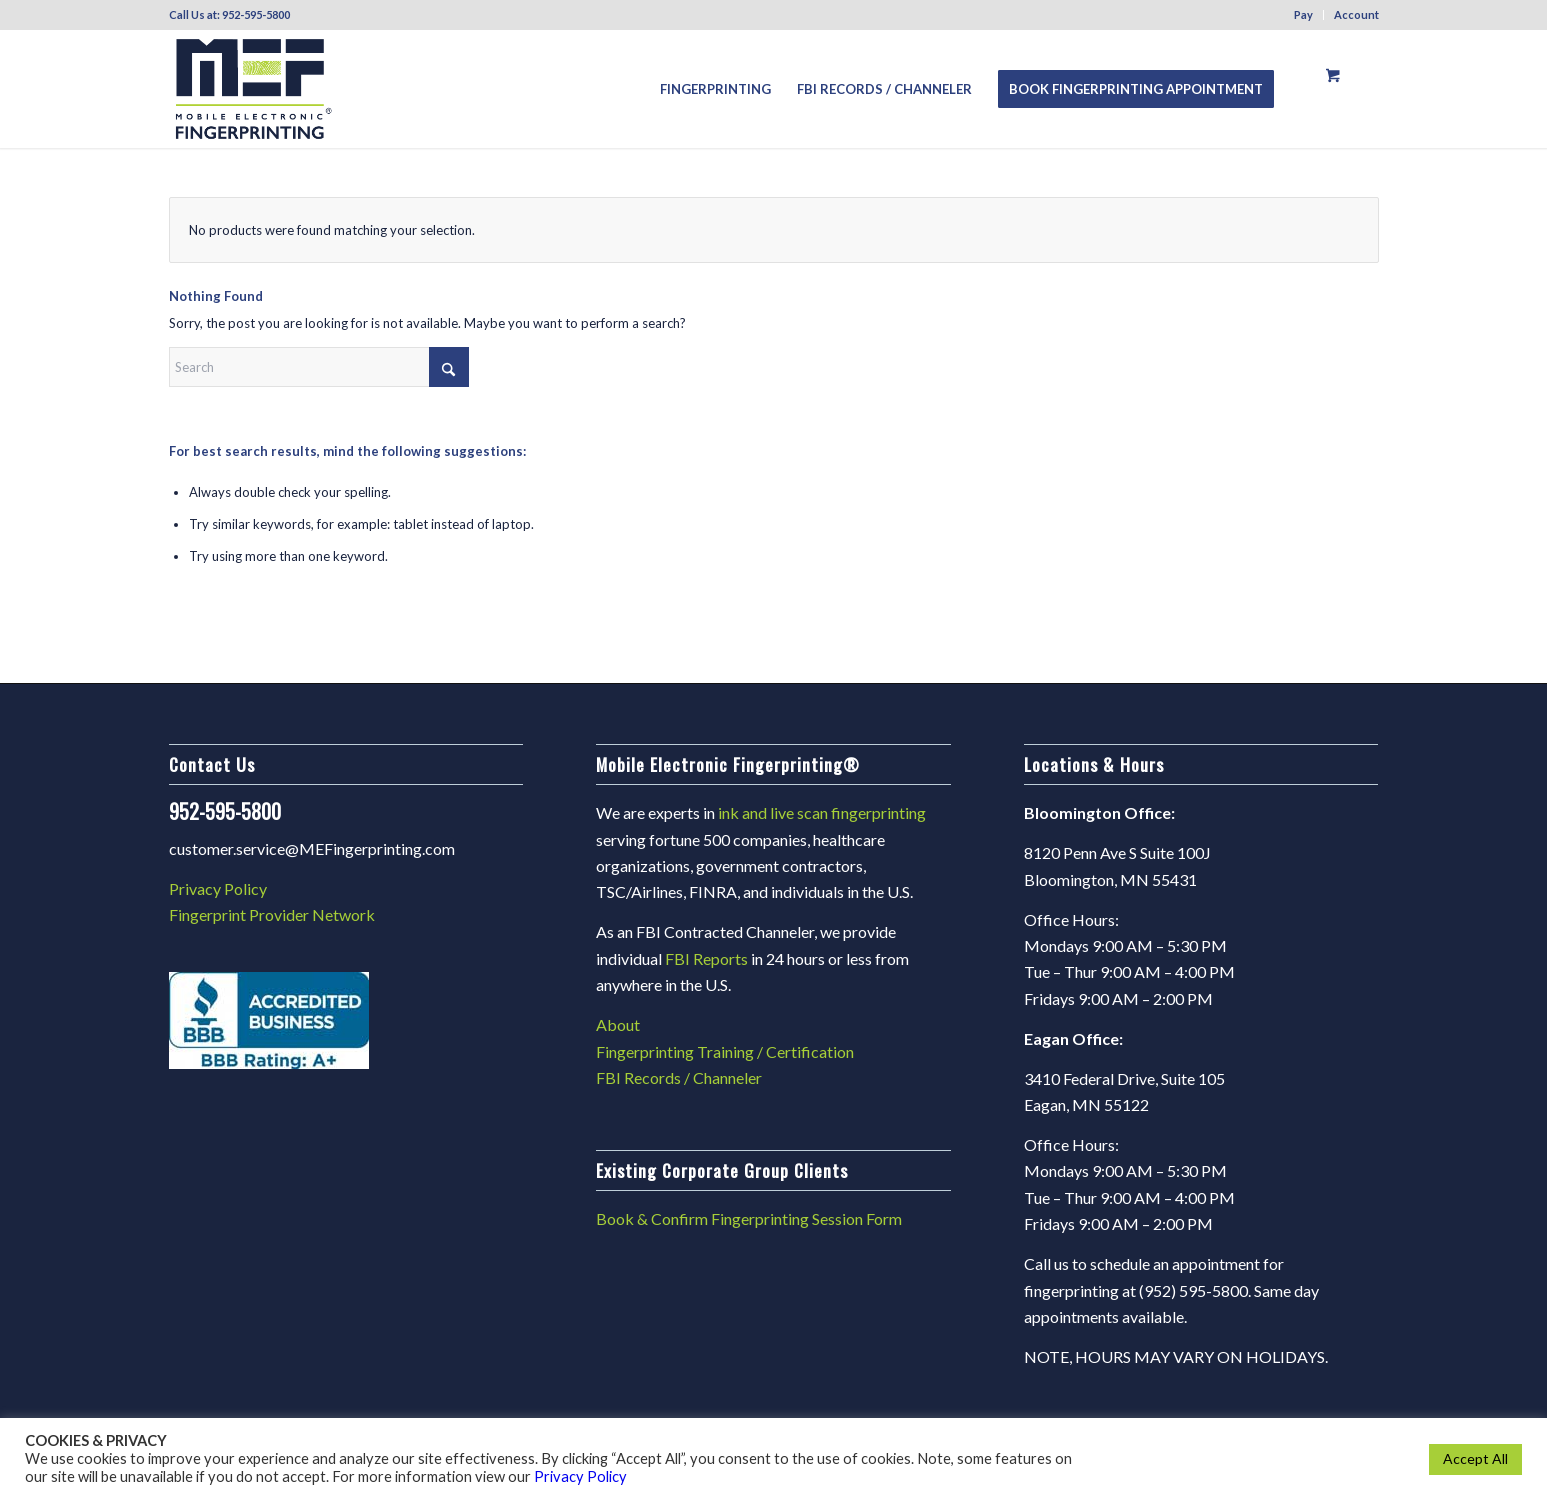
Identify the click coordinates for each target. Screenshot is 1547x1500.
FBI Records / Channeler (679, 1077)
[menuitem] (1304, 15)
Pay (1303, 14)
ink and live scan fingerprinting (822, 812)
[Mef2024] (254, 89)
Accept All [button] (1475, 1458)
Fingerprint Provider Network (272, 914)
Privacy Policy (218, 888)
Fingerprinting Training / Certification (725, 1051)
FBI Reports (706, 958)
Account (1356, 14)
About (618, 1024)
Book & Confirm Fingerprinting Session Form (749, 1218)
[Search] (319, 367)
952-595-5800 (256, 14)
